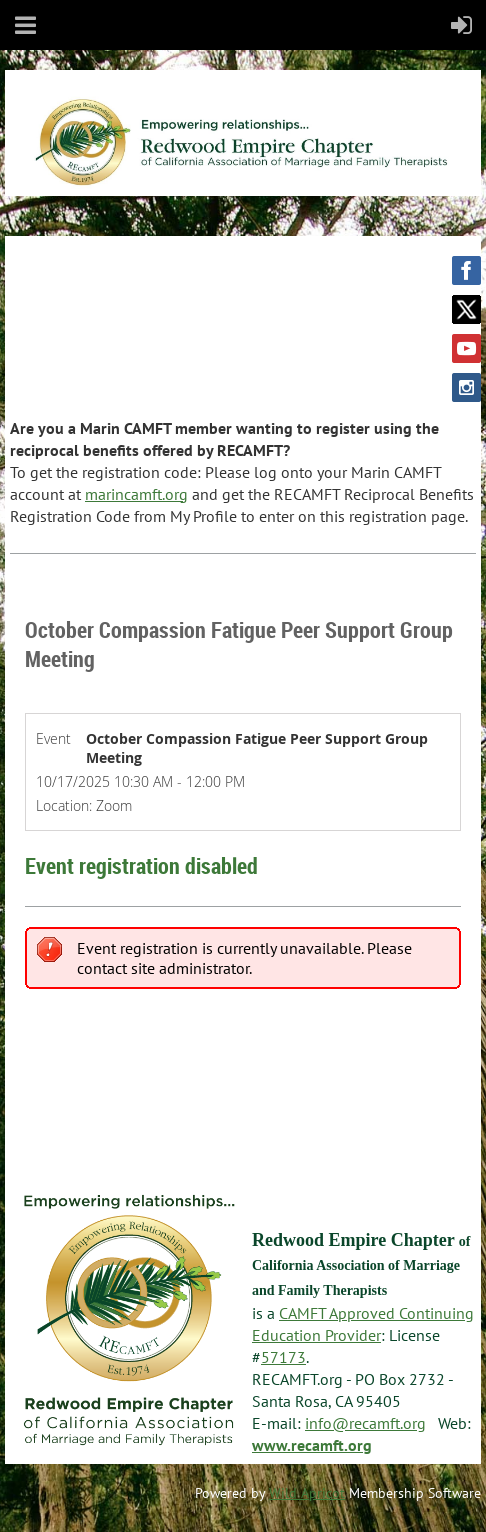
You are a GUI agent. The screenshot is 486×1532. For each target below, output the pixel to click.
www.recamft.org (312, 1445)
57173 (283, 1357)
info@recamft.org (365, 1423)
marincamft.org (136, 494)
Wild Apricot (307, 1493)
